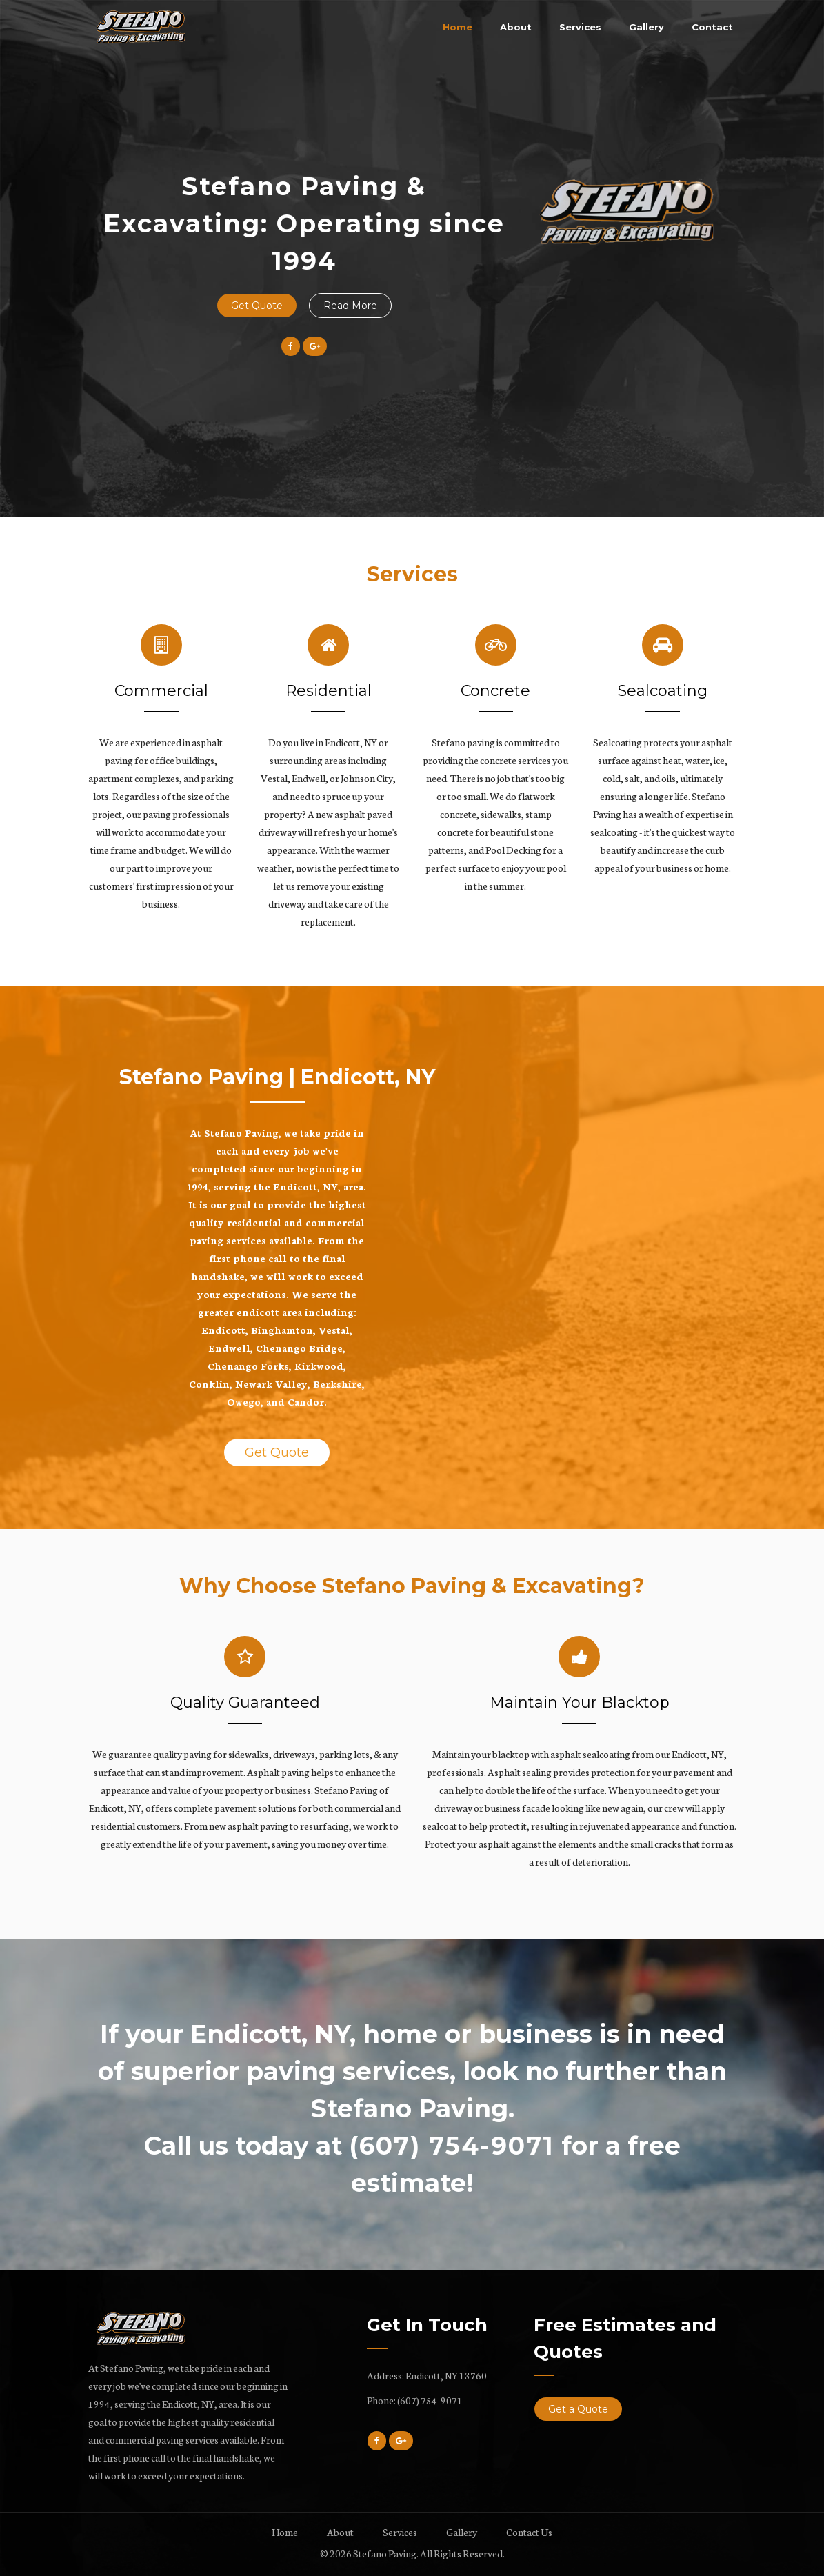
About (516, 26)
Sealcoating (662, 690)
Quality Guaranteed (245, 1702)
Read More (350, 305)
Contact (712, 26)
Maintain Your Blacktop (580, 1702)
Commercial (161, 690)
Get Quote (257, 305)
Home (457, 26)
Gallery (646, 26)
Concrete (495, 690)
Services (580, 26)
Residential (328, 690)
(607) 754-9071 (430, 2400)
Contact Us (529, 2532)
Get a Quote (578, 2409)
